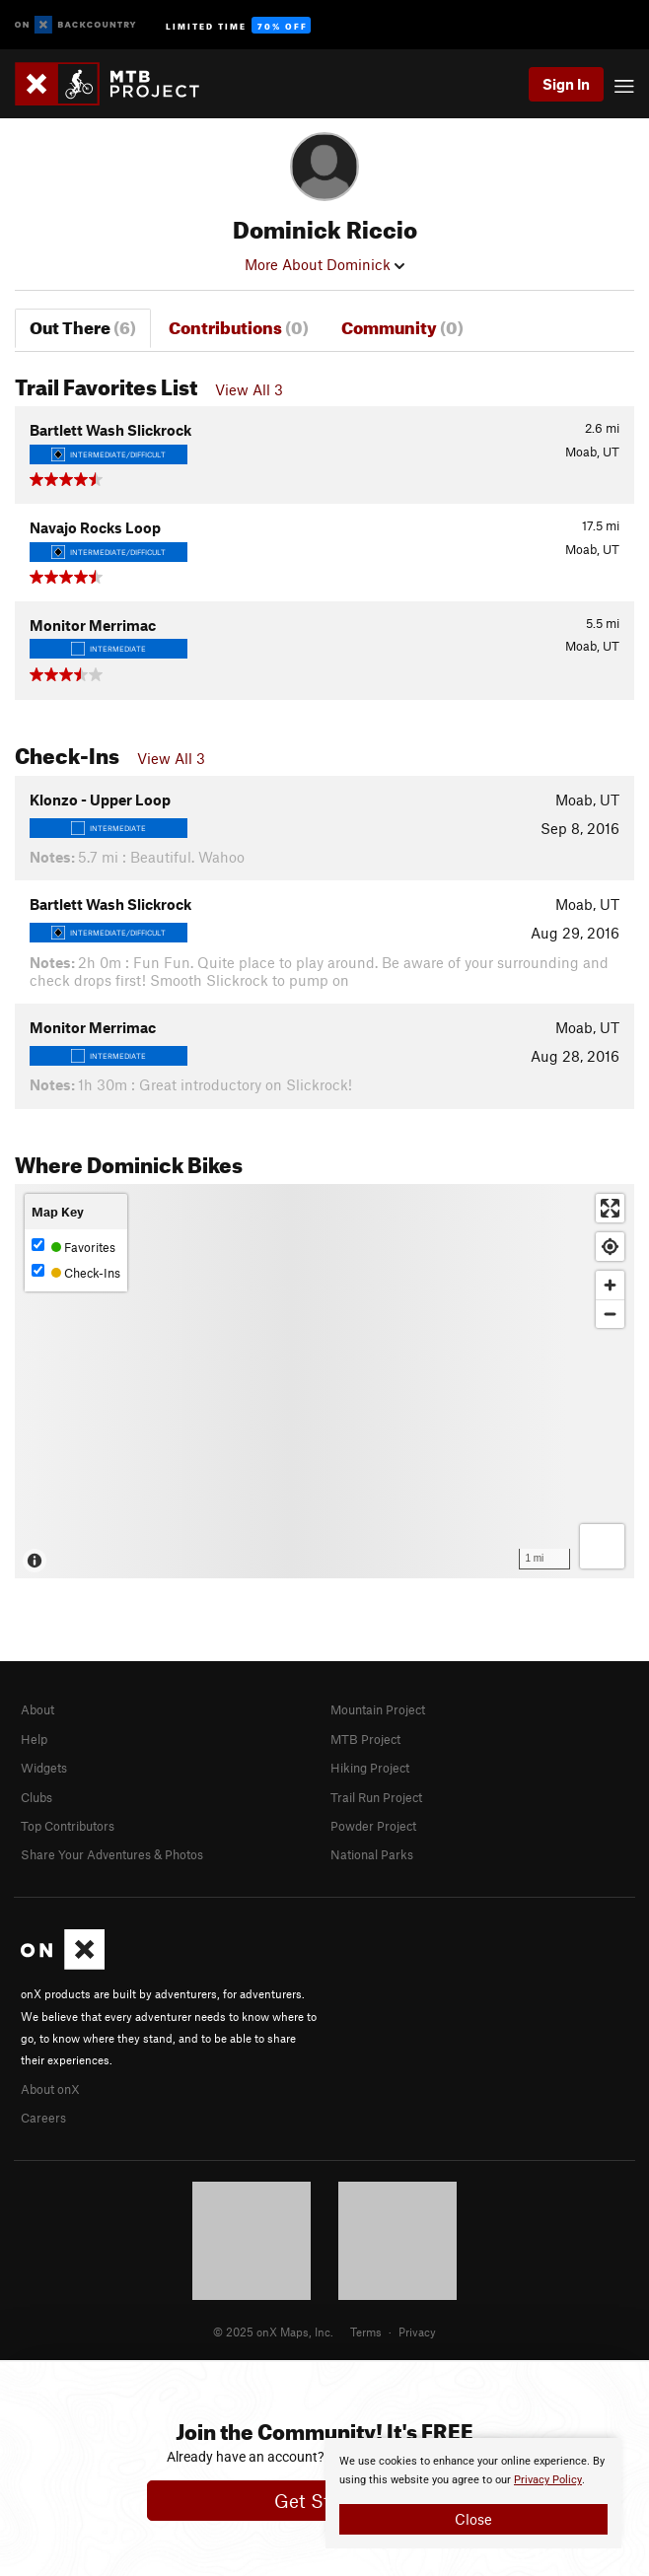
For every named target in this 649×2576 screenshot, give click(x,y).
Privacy (417, 2331)
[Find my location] (610, 1246)
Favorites (73, 1246)
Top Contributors (67, 1826)
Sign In (566, 84)
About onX (50, 2089)
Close (473, 2519)
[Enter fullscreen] (610, 1208)
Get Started (325, 2500)
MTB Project (365, 1739)
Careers (43, 2117)
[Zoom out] (610, 1313)
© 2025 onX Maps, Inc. (273, 2331)
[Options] (602, 1546)
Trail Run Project (376, 1797)
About (37, 1709)
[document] (473, 2493)
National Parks (371, 1854)
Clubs (36, 1797)
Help (34, 1739)
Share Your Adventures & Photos (112, 1854)
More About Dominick (324, 264)
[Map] (324, 1381)
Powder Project (373, 1826)
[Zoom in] (610, 1285)
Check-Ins (76, 1272)
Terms (366, 2331)
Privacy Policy (548, 2479)
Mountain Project (377, 1709)
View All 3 (249, 389)
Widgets (44, 1767)
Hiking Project (369, 1767)
